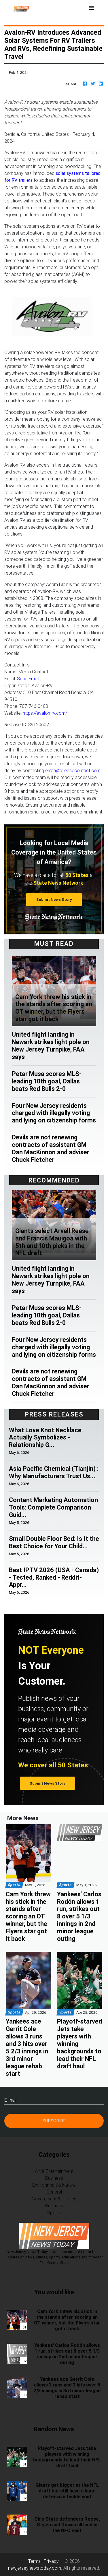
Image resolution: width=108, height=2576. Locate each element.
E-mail (10, 2100)
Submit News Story (54, 899)
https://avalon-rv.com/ (45, 713)
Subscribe (54, 2120)
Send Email (28, 678)
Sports (54, 2212)
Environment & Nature (54, 2185)
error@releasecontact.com (73, 770)
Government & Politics (54, 2199)
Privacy (51, 2561)
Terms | (36, 2561)
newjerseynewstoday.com (34, 2568)
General (54, 2192)
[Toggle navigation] (91, 8)
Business (54, 2178)
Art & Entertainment (54, 2171)
